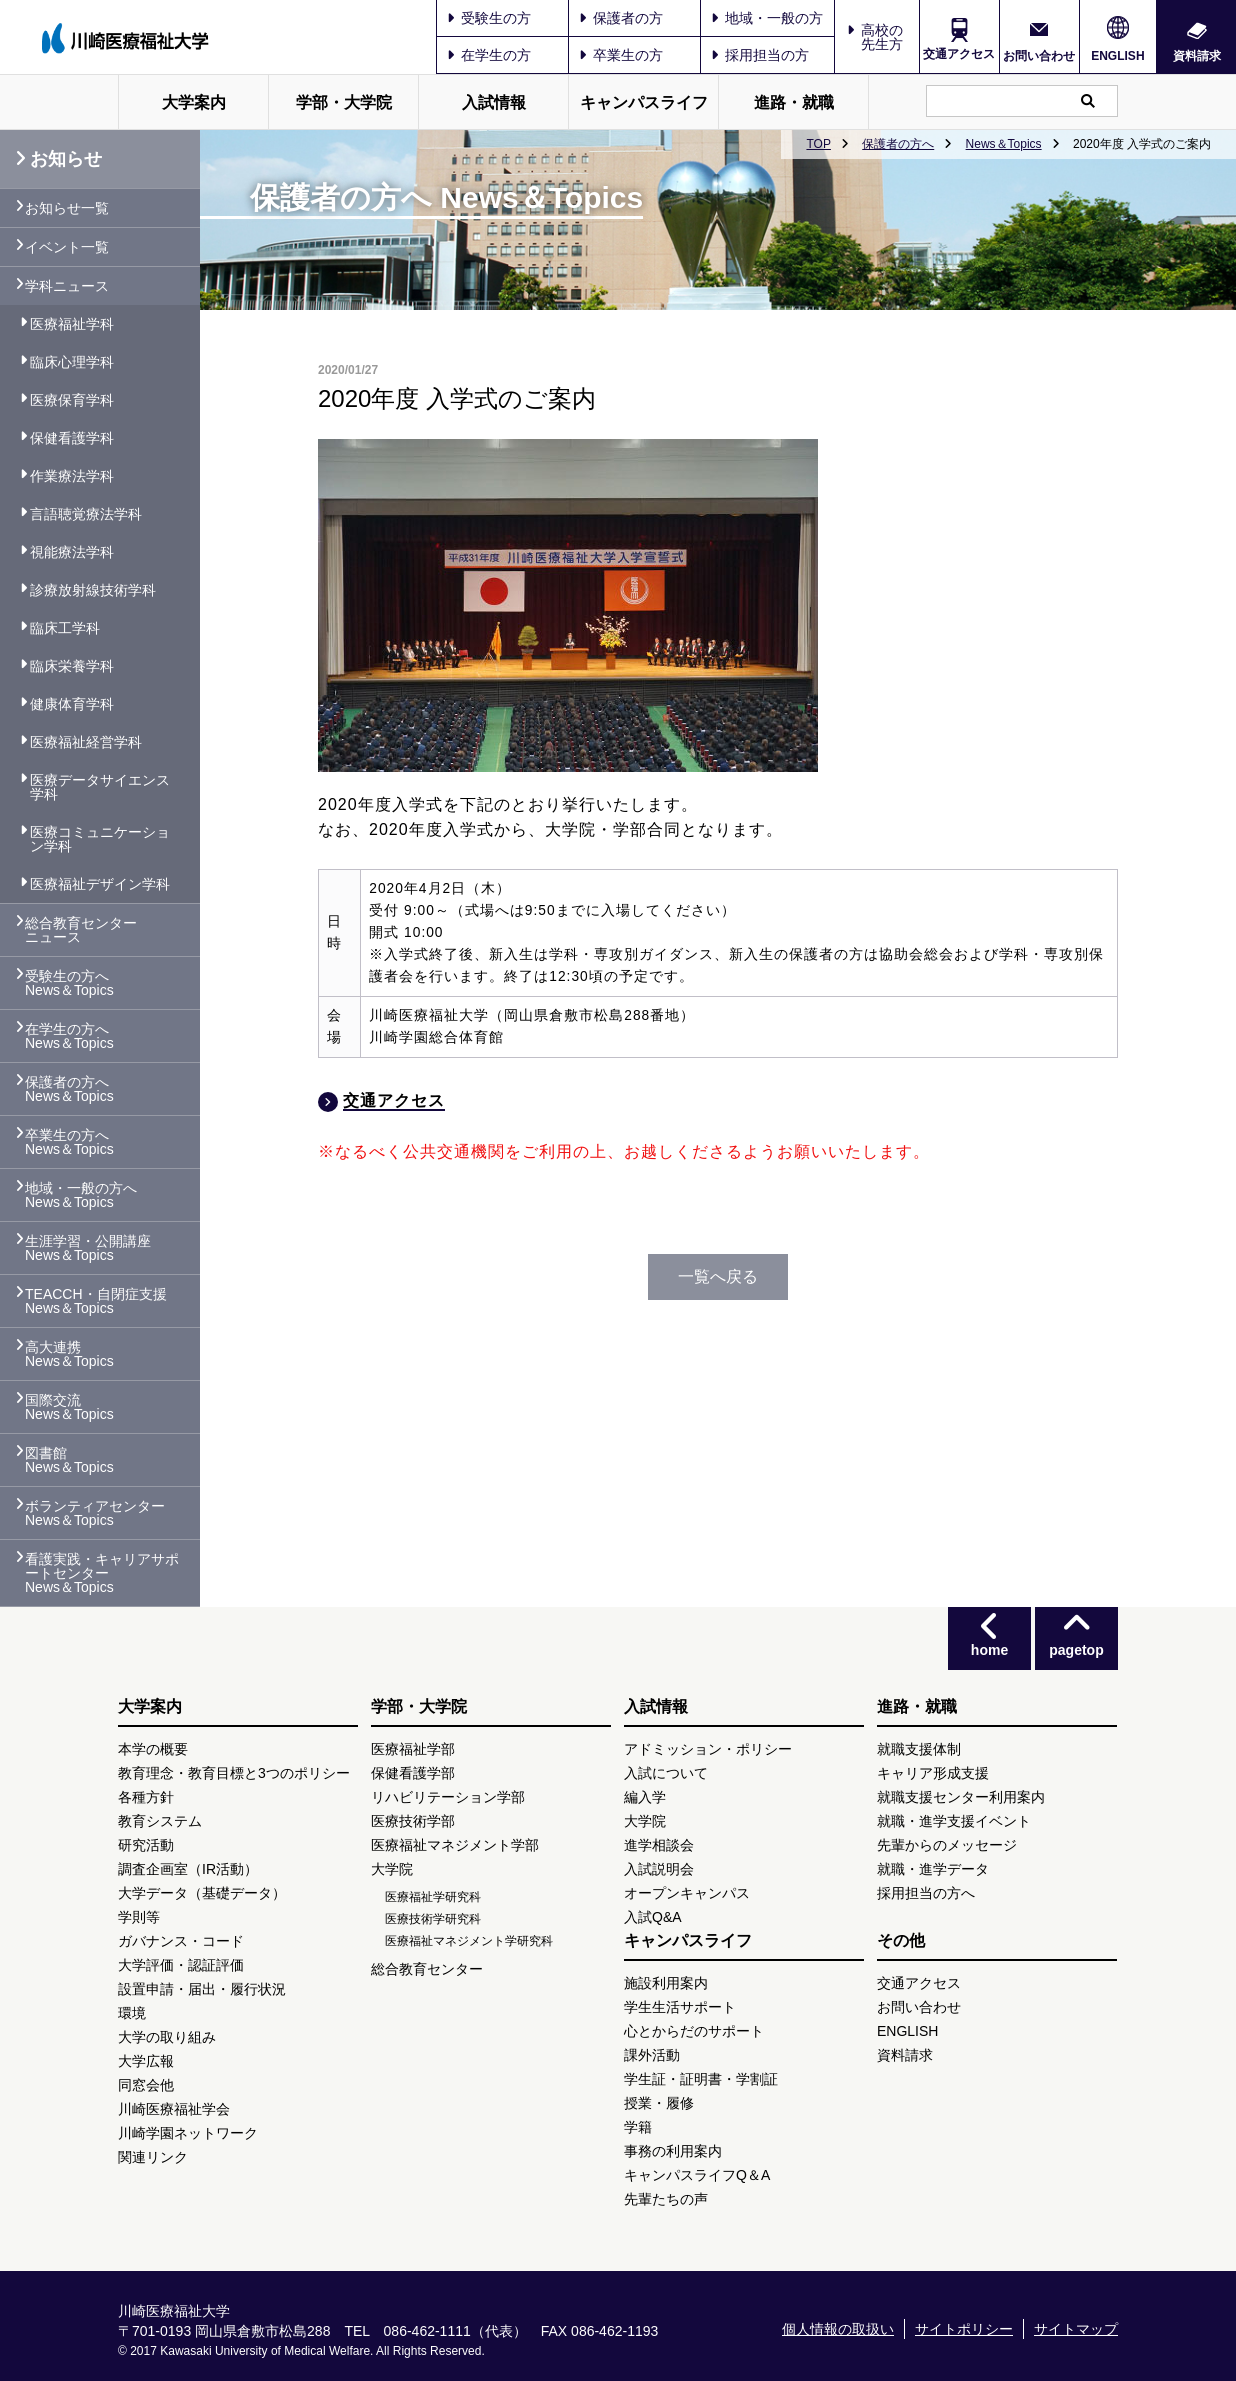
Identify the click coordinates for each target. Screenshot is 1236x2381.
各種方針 (146, 1797)
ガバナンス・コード (181, 1941)
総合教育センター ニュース (81, 930)
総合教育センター (427, 1969)
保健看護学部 (413, 1773)
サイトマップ (1076, 2329)
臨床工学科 (65, 628)
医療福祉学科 (72, 324)
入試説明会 (659, 1869)
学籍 (638, 2127)
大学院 (392, 1869)
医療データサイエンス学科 (100, 787)
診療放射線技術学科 (93, 590)
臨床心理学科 (72, 362)
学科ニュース (67, 286)
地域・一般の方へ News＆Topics (81, 1195)
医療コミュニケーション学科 (100, 839)
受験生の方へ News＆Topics (69, 983)
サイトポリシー (964, 2329)
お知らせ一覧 (67, 208)
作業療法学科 (72, 476)
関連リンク (153, 2157)
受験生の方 (489, 18)
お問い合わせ (1039, 55)
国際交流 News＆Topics (69, 1407)
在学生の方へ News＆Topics (69, 1036)
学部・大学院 (344, 102)
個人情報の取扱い (838, 2329)
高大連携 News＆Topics (69, 1354)
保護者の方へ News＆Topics (69, 1089)
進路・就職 (794, 102)
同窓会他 (146, 2085)
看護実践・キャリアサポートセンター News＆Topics (102, 1573)
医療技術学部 (413, 1821)
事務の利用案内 (673, 2151)
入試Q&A (653, 1917)
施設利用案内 (666, 1983)
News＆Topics (1004, 144)
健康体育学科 (72, 704)
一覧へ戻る (718, 1276)
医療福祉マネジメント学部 (455, 1845)
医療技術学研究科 (433, 1919)
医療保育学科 (72, 400)
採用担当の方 (760, 55)
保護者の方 (621, 18)
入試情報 (494, 102)
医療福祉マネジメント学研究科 (469, 1941)
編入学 (645, 1797)
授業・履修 (659, 2103)
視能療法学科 (72, 552)
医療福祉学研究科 (433, 1897)
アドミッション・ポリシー (708, 1749)
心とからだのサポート (694, 2031)
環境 (132, 2013)
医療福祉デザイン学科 (100, 884)
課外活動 (652, 2055)
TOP (818, 144)
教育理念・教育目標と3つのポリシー (234, 1773)
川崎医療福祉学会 (174, 2109)
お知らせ (58, 159)
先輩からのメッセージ (947, 1845)
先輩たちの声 (666, 2199)
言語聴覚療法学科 (86, 514)
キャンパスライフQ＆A (697, 2175)
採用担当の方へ (926, 1893)
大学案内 (194, 102)
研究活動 (146, 1845)
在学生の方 (489, 55)
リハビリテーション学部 (448, 1797)
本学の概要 (153, 1749)
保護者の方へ (898, 144)
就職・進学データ (933, 1869)
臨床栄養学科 (72, 666)
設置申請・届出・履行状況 (202, 1989)
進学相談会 (659, 1845)
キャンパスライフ (644, 102)
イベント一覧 (67, 247)
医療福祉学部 (413, 1749)
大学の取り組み (167, 2037)
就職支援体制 (919, 1749)
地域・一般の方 (767, 18)
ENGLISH (1117, 56)
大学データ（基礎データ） (202, 1893)
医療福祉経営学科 (86, 742)
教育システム (160, 1821)
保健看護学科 (72, 438)
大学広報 (146, 2061)
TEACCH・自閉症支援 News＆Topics (96, 1301)
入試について (666, 1773)
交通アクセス (959, 54)
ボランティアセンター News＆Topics (95, 1513)
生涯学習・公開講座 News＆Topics (88, 1248)
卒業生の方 (621, 55)
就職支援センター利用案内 (961, 1797)
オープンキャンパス (687, 1893)
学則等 (139, 1917)
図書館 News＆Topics (69, 1460)
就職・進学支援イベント (954, 1821)
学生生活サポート (680, 2007)
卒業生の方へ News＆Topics (69, 1142)
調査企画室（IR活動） (188, 1869)
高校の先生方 (882, 37)
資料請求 (1197, 55)
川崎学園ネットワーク (188, 2133)
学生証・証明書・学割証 (701, 2079)
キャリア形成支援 (933, 1773)
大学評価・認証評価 (181, 1965)
